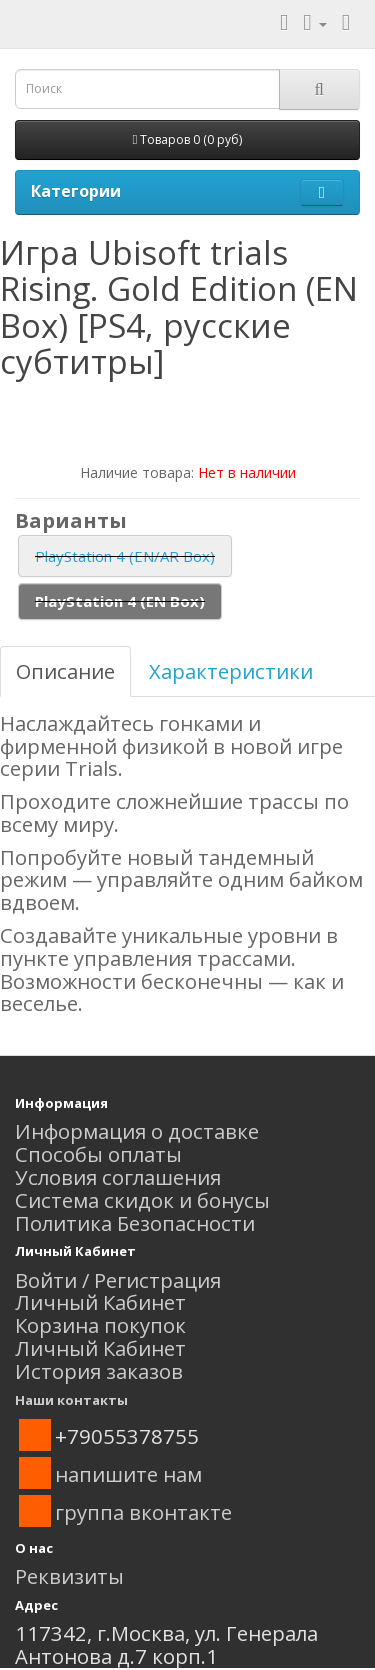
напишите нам (128, 1474)
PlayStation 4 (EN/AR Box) (125, 556)
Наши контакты (71, 1400)
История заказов (99, 1371)
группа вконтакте (143, 1512)
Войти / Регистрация (118, 1280)
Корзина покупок (100, 1325)
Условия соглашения (118, 1177)
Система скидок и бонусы (142, 1200)
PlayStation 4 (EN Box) (120, 601)
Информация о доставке (137, 1131)
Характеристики (231, 671)
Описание (65, 671)
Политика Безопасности (135, 1223)
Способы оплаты (98, 1154)
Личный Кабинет (100, 1302)
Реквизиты (69, 1576)
